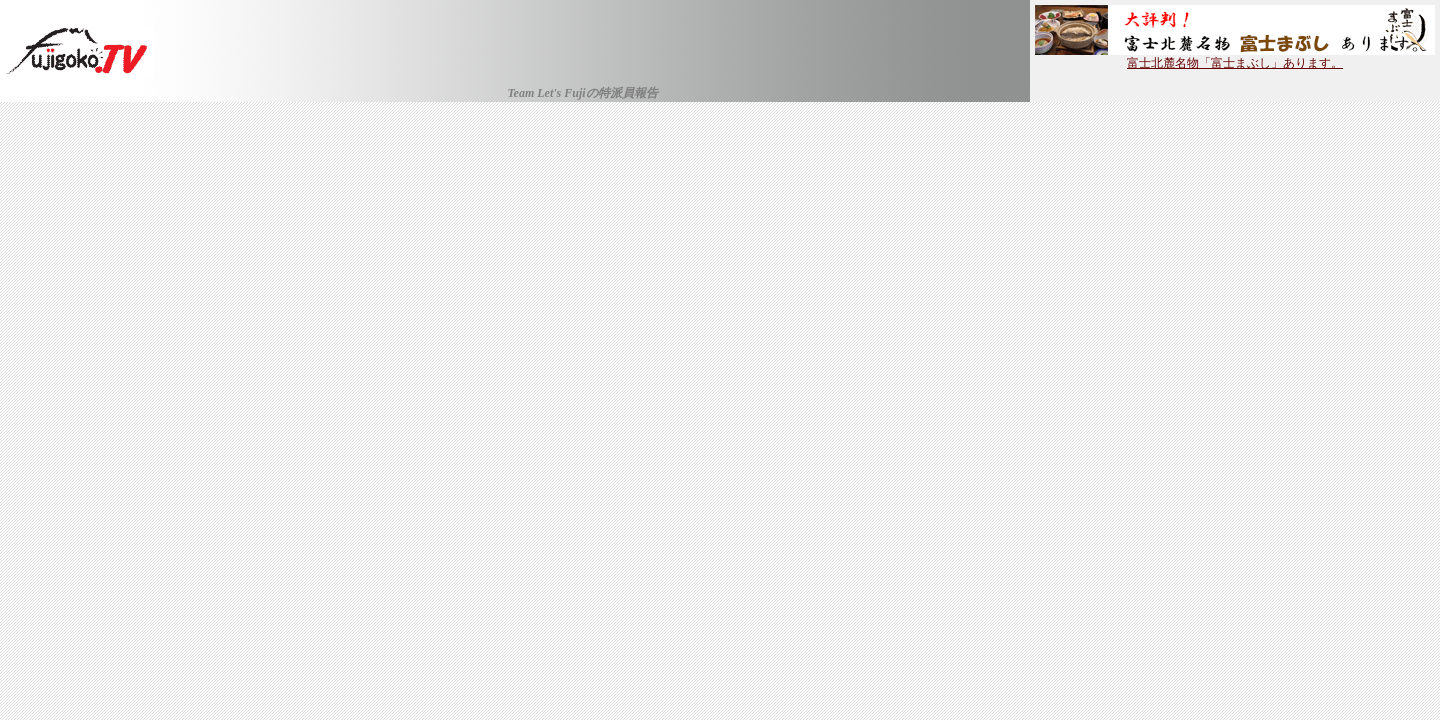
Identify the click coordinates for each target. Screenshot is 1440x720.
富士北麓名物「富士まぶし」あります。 (1235, 57)
